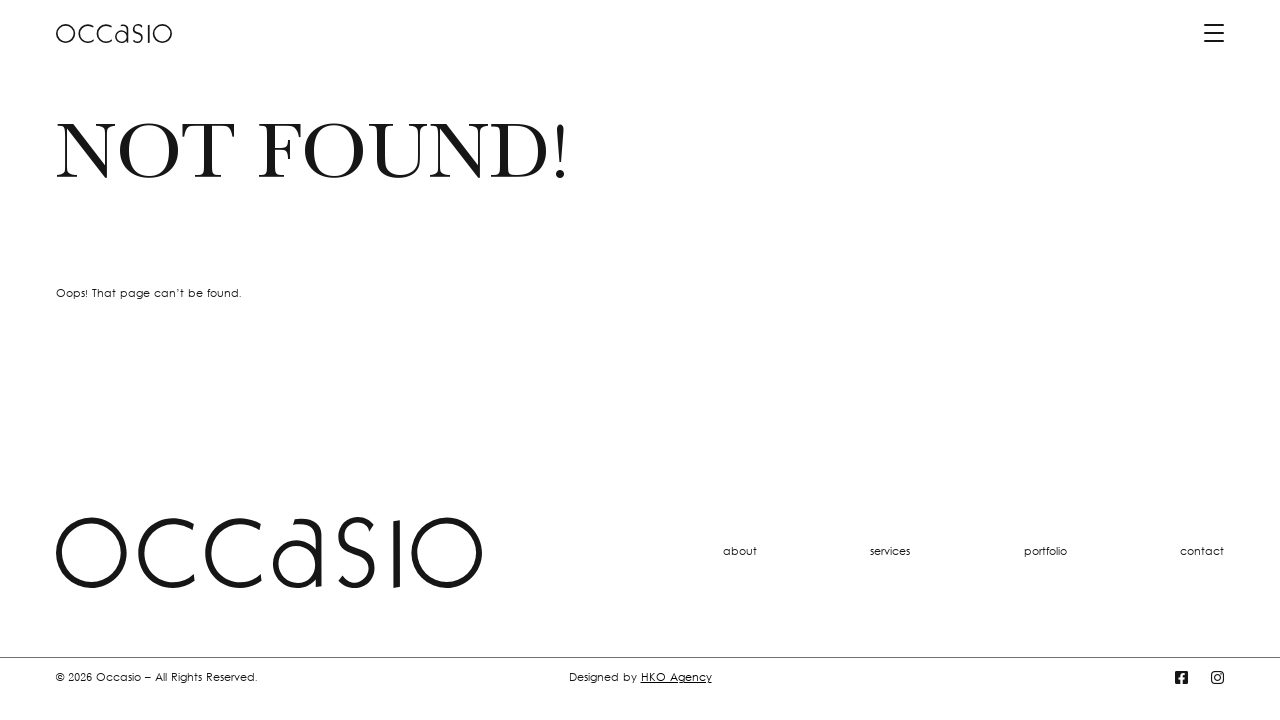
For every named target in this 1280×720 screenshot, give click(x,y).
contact (1202, 552)
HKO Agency (676, 678)
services (890, 552)
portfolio (1045, 552)
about (740, 552)
